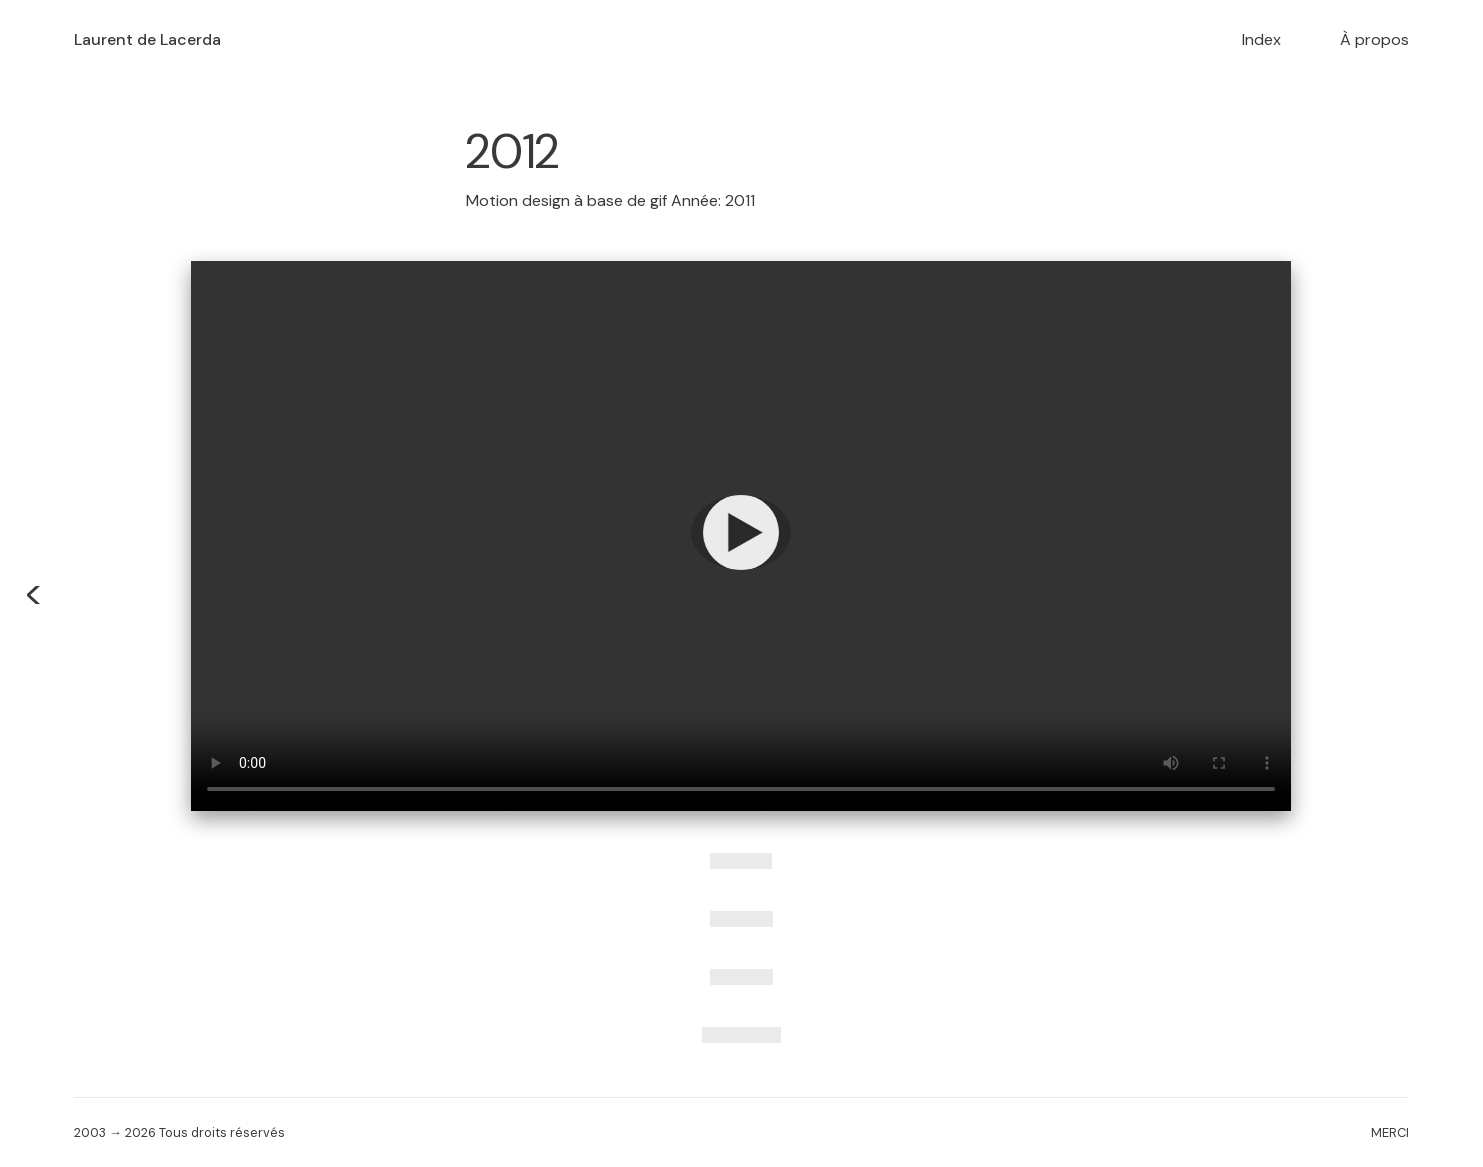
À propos (1374, 39)
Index (1261, 39)
